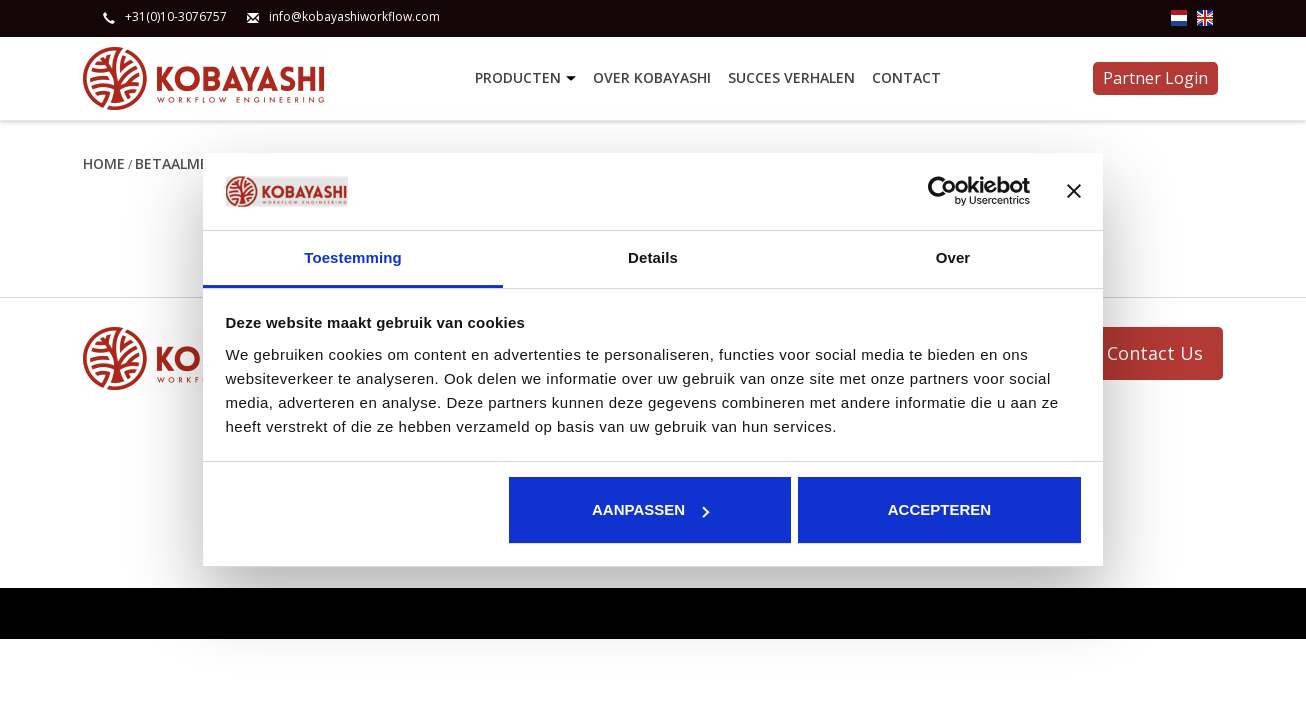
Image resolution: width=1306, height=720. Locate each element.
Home (104, 163)
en (1205, 18)
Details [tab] (653, 257)
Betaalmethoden (201, 163)
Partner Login (1155, 78)
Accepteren (939, 509)
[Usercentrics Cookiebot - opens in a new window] (942, 191)
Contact (906, 77)
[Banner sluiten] (1074, 191)
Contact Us (1155, 353)
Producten (528, 78)
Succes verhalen (791, 77)
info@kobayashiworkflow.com (354, 17)
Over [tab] (953, 257)
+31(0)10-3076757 (176, 17)
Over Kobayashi (652, 77)
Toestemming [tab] (353, 257)
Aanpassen (650, 509)
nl (1179, 18)
